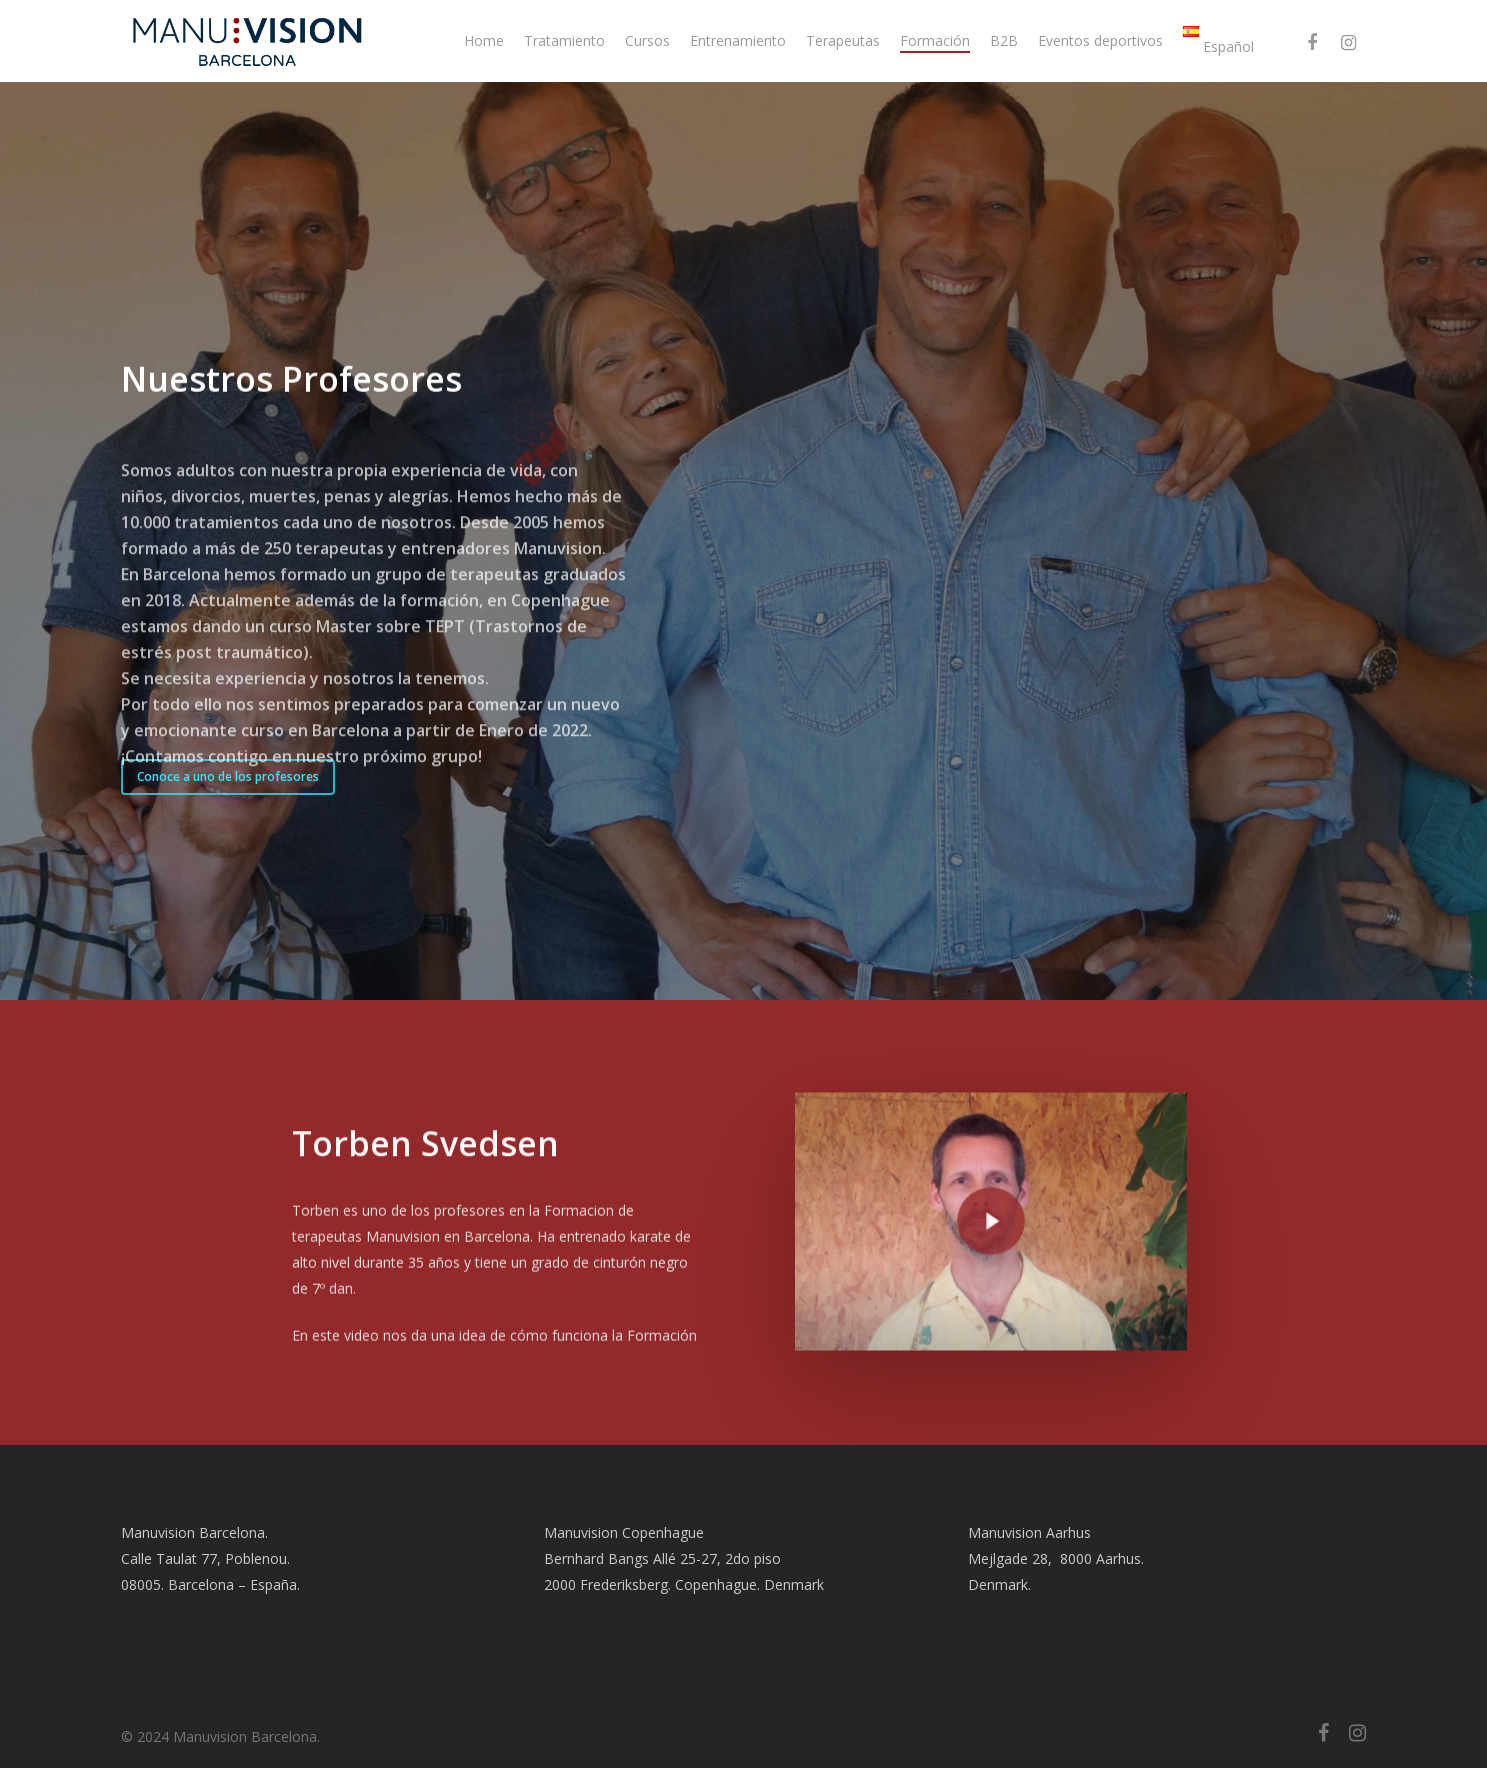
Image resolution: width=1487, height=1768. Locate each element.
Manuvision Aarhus (1029, 1532)
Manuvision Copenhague (624, 1532)
